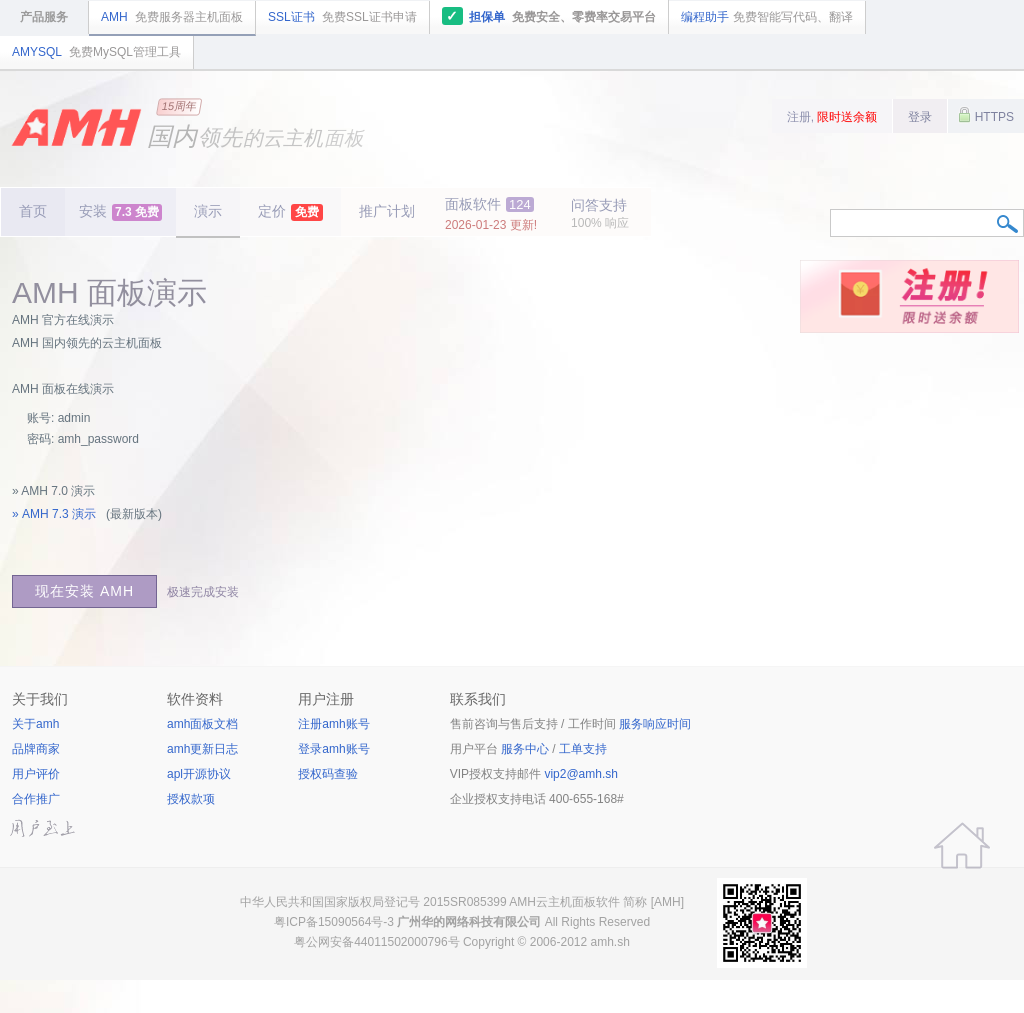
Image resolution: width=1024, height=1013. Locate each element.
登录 (920, 117)
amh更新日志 (202, 749)
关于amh (35, 724)
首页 (33, 211)
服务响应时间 (655, 724)
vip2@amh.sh (581, 774)
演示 (208, 211)
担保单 (549, 16)
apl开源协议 (199, 774)
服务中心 (525, 749)
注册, (832, 117)
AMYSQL (96, 52)
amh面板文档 (202, 724)
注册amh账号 (333, 724)
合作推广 (36, 799)
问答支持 (600, 213)
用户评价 (36, 774)
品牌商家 (36, 749)
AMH (172, 17)
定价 (290, 212)
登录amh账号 (333, 749)
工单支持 (583, 749)
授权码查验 (328, 774)
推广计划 (387, 211)
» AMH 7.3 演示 (54, 514)
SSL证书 (342, 17)
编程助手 (767, 17)
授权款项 (191, 799)
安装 (120, 212)
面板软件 (491, 214)
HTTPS (986, 115)
